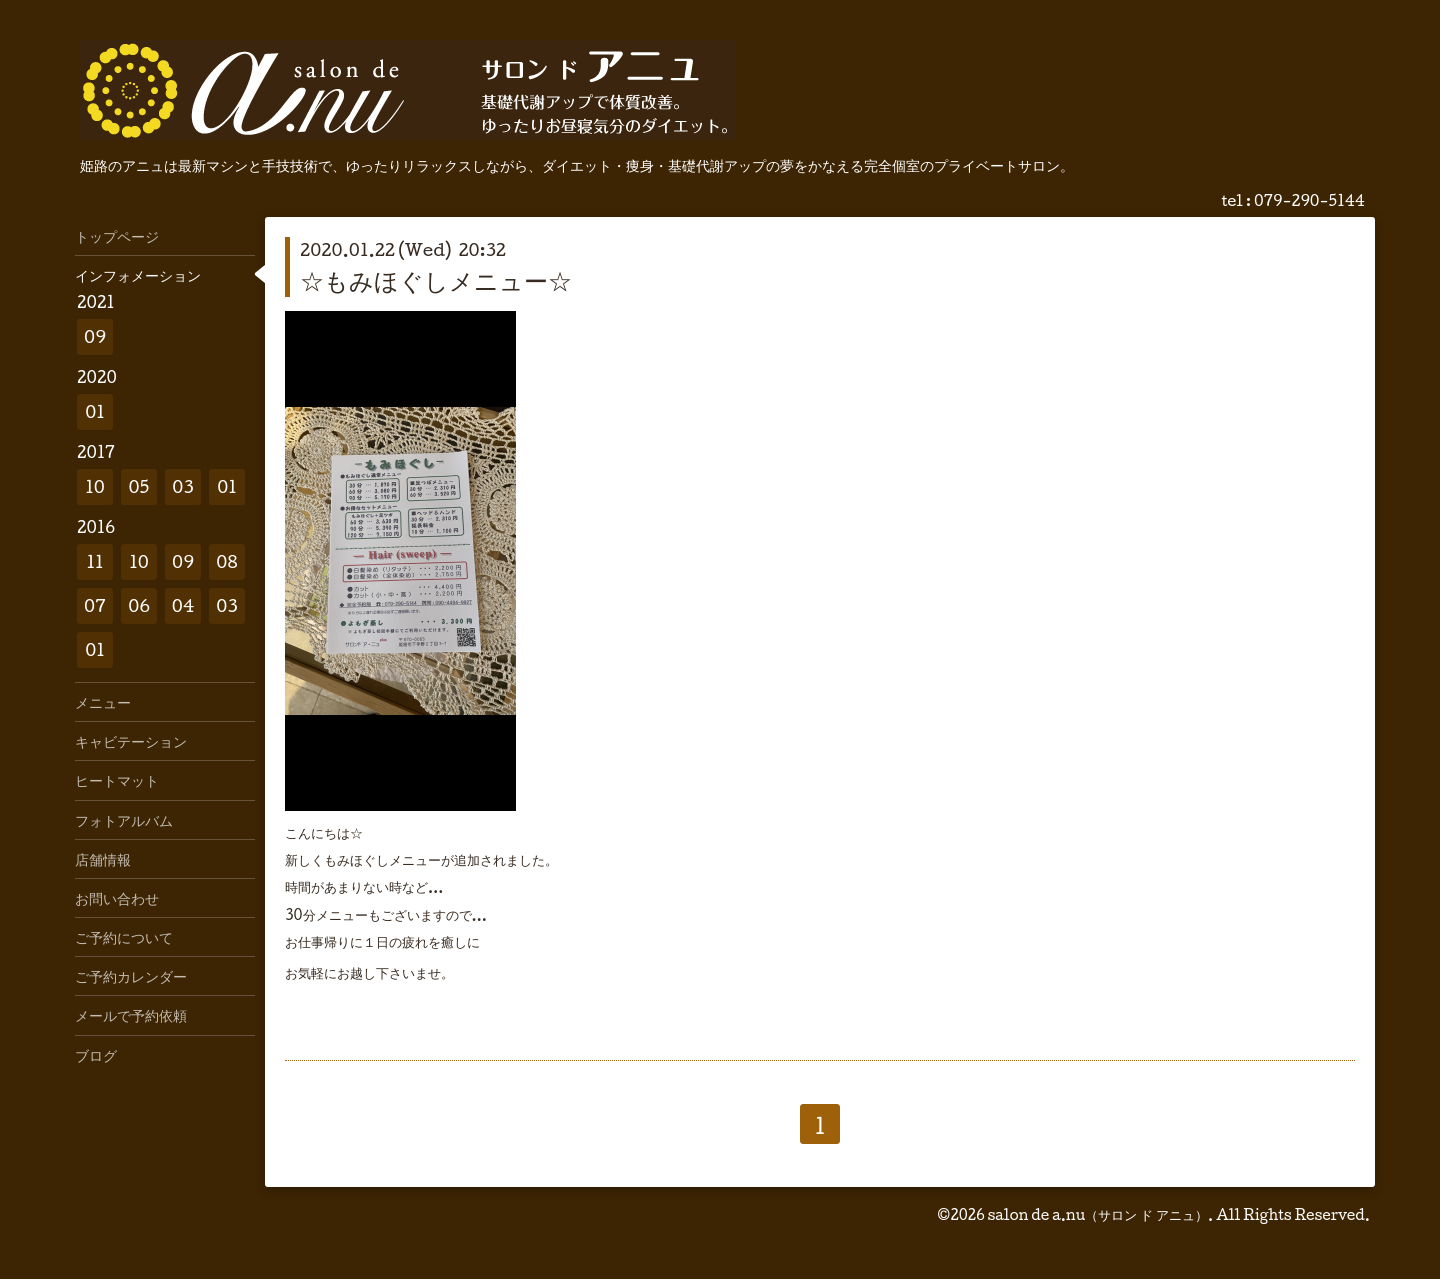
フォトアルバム (124, 820)
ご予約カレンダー (131, 976)
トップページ (117, 236)
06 (139, 605)
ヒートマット (117, 780)
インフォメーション (138, 275)
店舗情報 (103, 859)
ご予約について (124, 937)
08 (226, 561)
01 (95, 411)
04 (183, 605)
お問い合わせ (117, 898)
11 (94, 561)
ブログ (96, 1055)
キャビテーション (131, 741)
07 (95, 605)
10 (95, 486)
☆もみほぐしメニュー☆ (436, 280)
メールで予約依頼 (131, 1015)
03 (183, 486)
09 (95, 336)
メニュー (103, 702)
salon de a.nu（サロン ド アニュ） (1097, 1214)
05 (139, 486)
